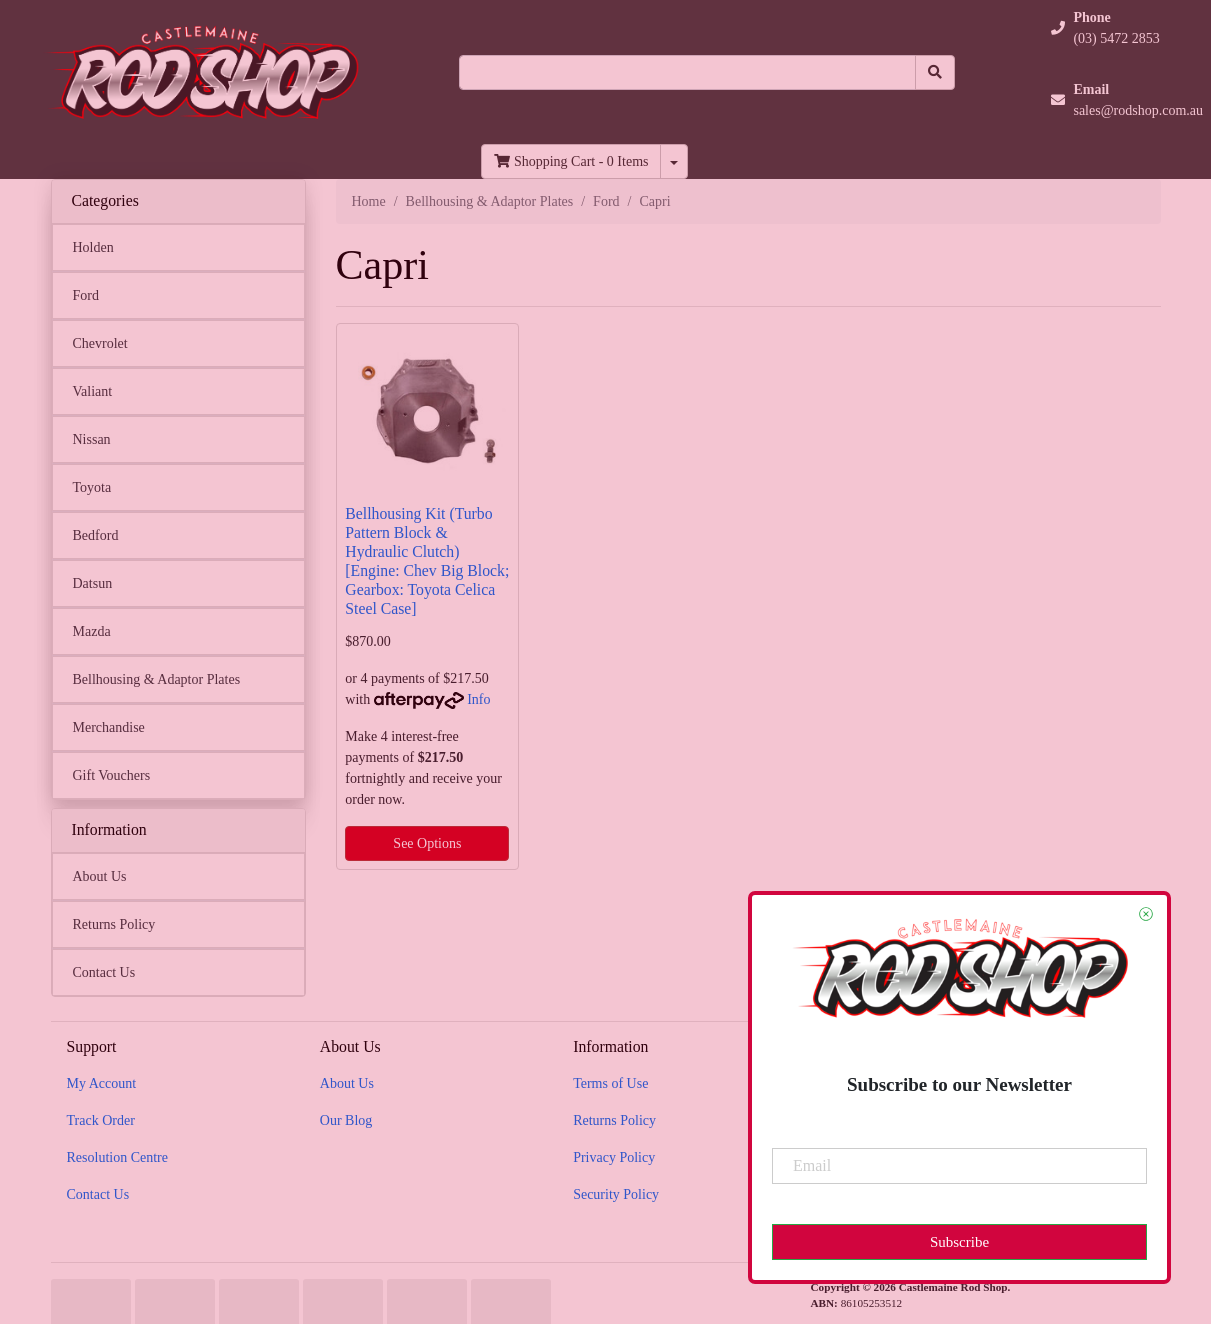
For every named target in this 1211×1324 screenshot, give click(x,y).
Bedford (96, 535)
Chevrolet (100, 343)
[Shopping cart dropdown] (674, 161)
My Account (102, 1083)
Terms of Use (610, 1083)
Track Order (101, 1120)
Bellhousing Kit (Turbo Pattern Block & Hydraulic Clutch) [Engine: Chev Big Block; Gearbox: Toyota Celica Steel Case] (427, 560)
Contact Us (104, 972)
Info (478, 699)
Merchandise (109, 727)
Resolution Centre (118, 1157)
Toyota (92, 487)
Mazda (92, 631)
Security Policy (616, 1194)
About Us (100, 876)
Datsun (93, 583)
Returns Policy (114, 924)
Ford (86, 295)
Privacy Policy (614, 1157)
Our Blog (346, 1120)
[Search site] (935, 72)
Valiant (93, 391)
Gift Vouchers (112, 775)
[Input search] (687, 72)
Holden (93, 247)
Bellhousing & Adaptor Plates (157, 679)
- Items (571, 161)
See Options (427, 843)
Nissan (92, 439)
